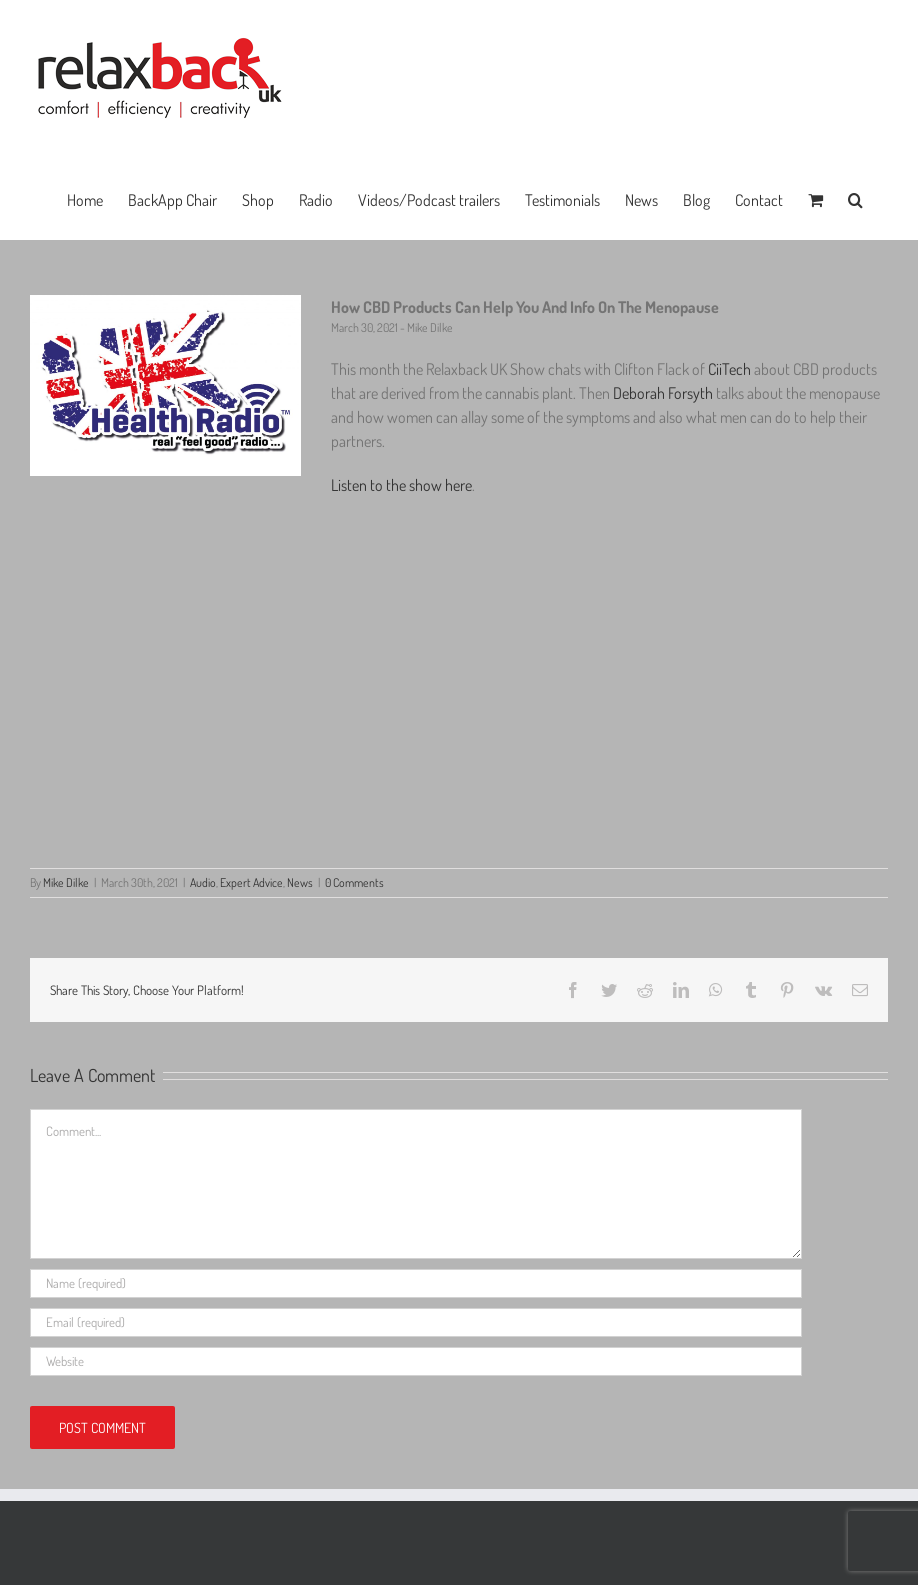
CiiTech (729, 369)
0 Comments (354, 882)
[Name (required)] (416, 1283)
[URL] (416, 1361)
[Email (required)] (416, 1322)
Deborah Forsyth (663, 393)
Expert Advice (251, 882)
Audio (203, 882)
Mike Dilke (66, 882)
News (300, 882)
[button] (855, 198)
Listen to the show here (401, 485)
